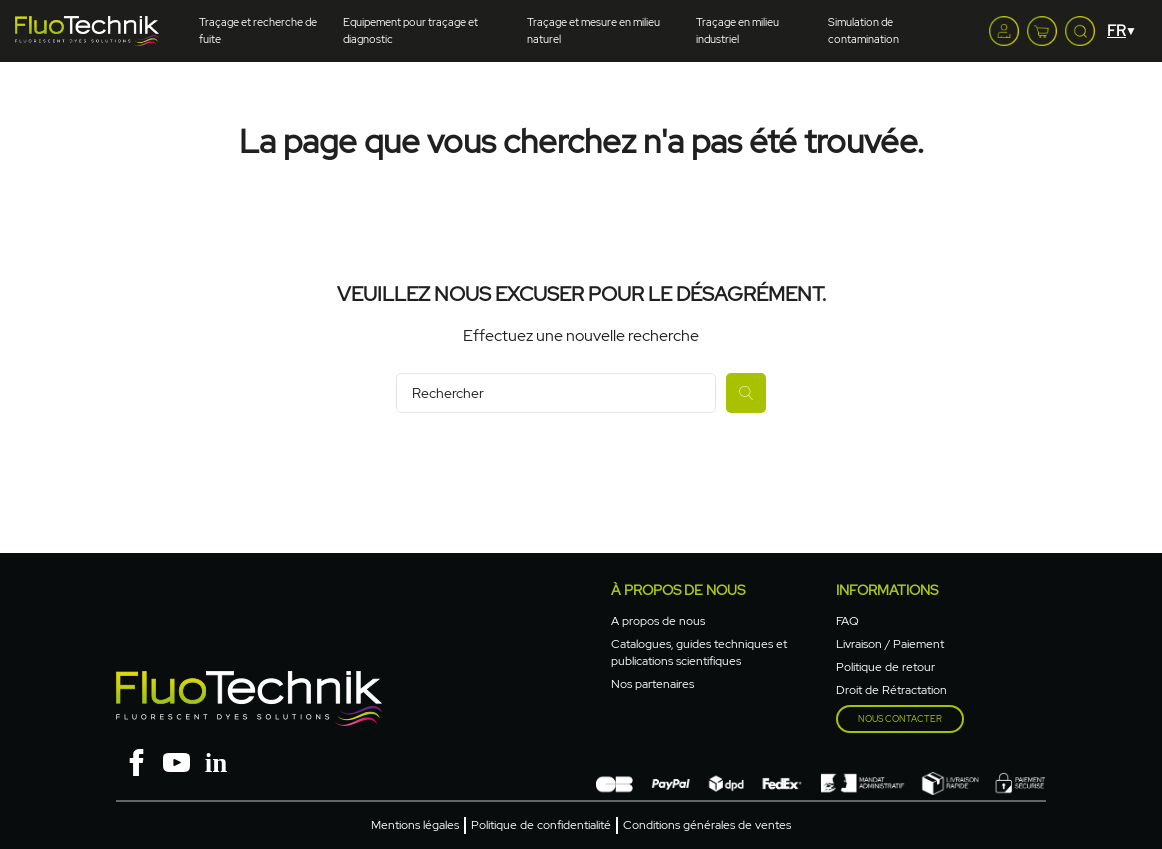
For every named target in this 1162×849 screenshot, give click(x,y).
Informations (887, 590)
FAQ (847, 621)
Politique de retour (885, 667)
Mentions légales (415, 825)
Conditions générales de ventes (707, 825)
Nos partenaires (652, 684)
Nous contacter (900, 719)
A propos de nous (658, 621)
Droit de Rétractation (891, 690)
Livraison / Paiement (890, 644)
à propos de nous (678, 590)
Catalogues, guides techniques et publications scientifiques (699, 652)
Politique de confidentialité (541, 825)
